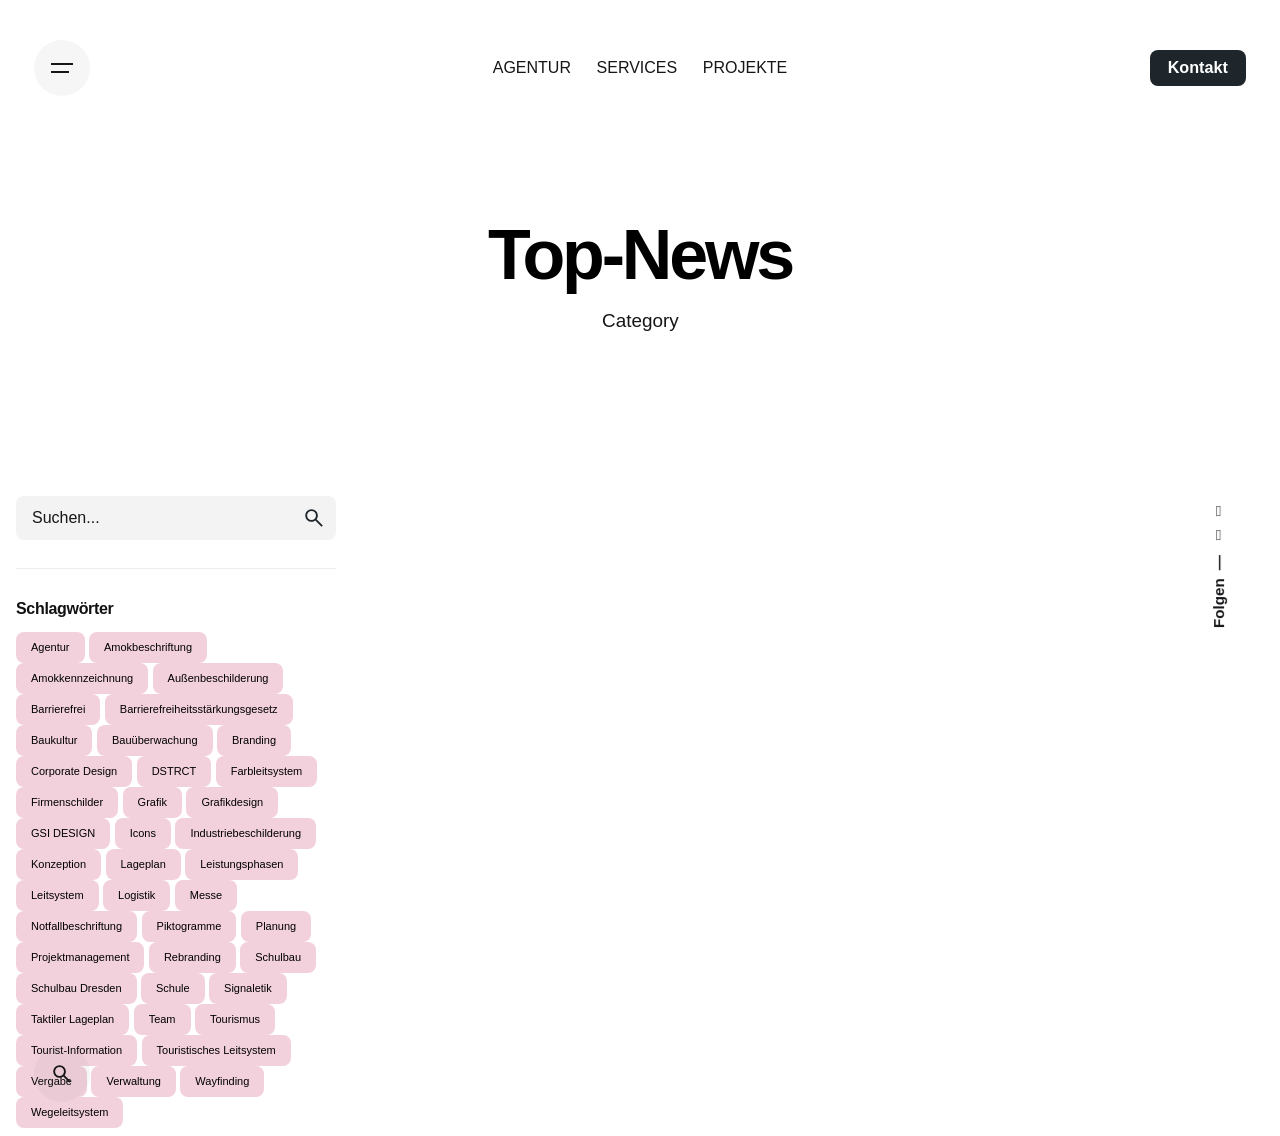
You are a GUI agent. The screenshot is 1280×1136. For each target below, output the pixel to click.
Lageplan (143, 864)
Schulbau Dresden (76, 988)
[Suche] (62, 1074)
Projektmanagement (80, 957)
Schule (173, 988)
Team (162, 1019)
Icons (143, 833)
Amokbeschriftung (148, 647)
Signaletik (248, 988)
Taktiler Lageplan (72, 1019)
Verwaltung (133, 1081)
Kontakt (1198, 67)
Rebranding (192, 957)
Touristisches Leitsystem (216, 1050)
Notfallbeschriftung (76, 926)
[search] (314, 518)
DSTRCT (174, 771)
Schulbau (278, 957)
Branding (254, 740)
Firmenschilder (67, 802)
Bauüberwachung (155, 740)
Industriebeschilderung (245, 833)
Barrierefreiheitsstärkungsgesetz (199, 709)
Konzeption (58, 864)
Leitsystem (57, 895)
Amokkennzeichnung (82, 678)
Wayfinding (222, 1081)
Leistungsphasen (241, 864)
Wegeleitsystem (69, 1112)
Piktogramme (189, 926)
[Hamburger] (62, 68)
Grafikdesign (232, 802)
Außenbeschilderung (218, 678)
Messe (206, 895)
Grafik (152, 802)
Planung (276, 926)
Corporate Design (74, 771)
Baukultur (54, 740)
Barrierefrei (58, 709)
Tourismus (235, 1019)
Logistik (136, 895)
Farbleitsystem (267, 771)
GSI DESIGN (63, 833)
